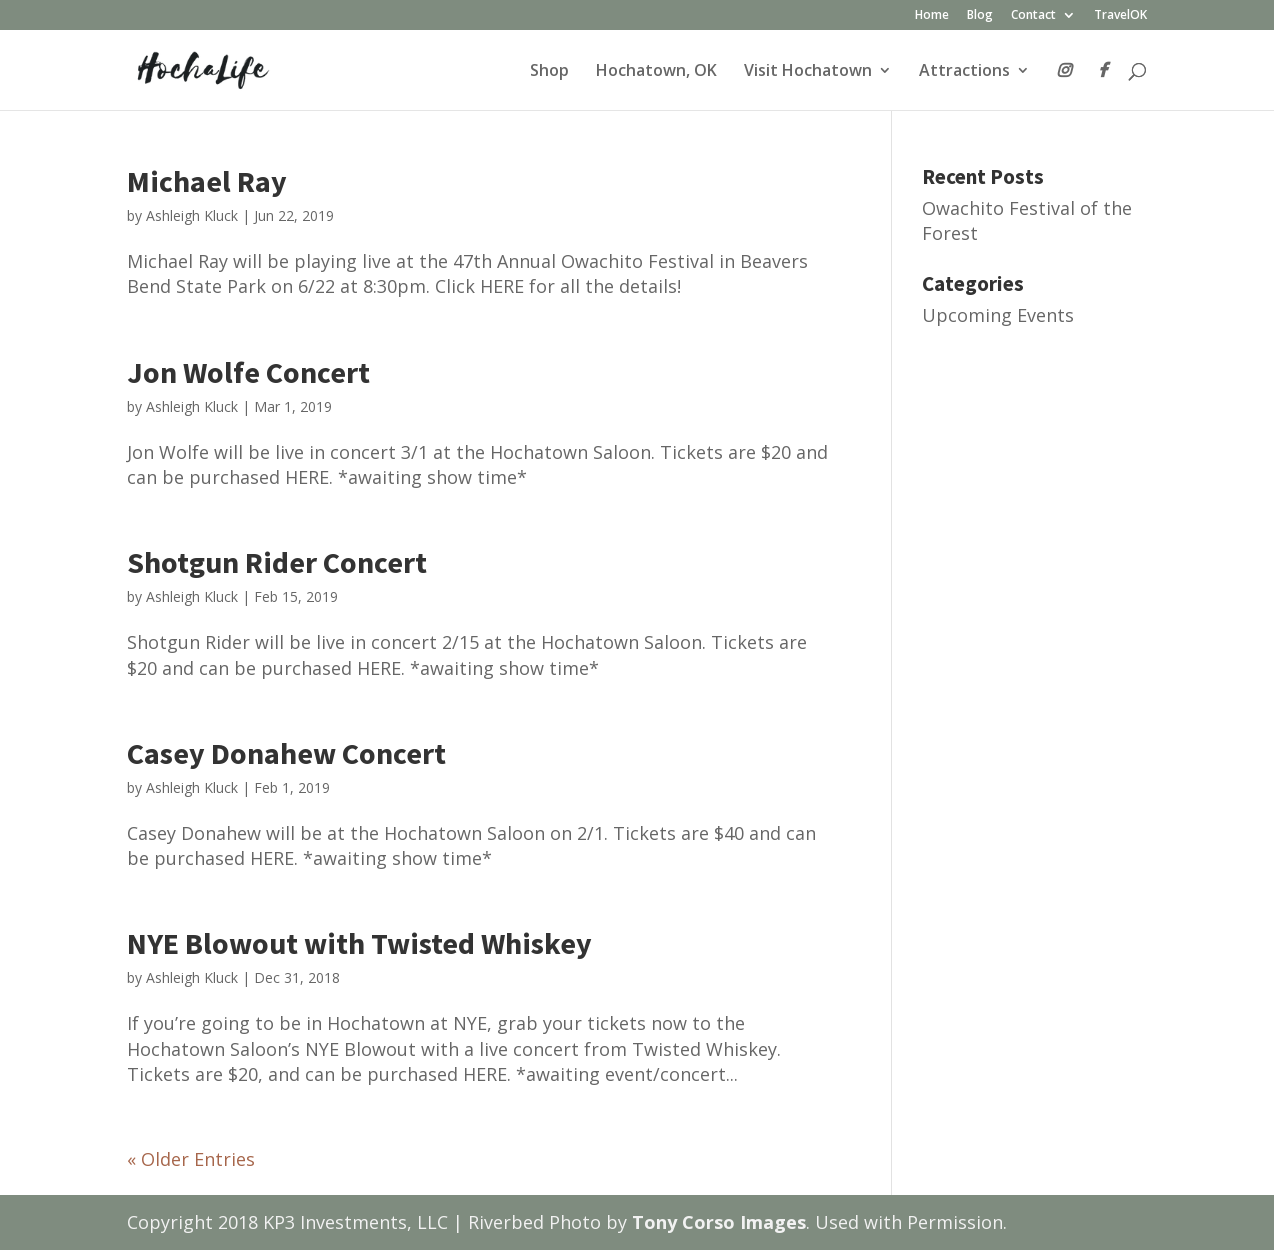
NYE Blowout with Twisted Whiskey (359, 943)
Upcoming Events (998, 315)
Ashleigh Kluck (192, 215)
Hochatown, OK (656, 72)
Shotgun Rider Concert (277, 562)
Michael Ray (207, 181)
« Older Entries (191, 1159)
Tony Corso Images (719, 1222)
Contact (1033, 16)
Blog (980, 16)
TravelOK (1120, 16)
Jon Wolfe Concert (248, 372)
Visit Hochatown (808, 72)
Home (932, 16)
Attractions (964, 72)
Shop (549, 72)
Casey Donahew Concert (286, 753)
